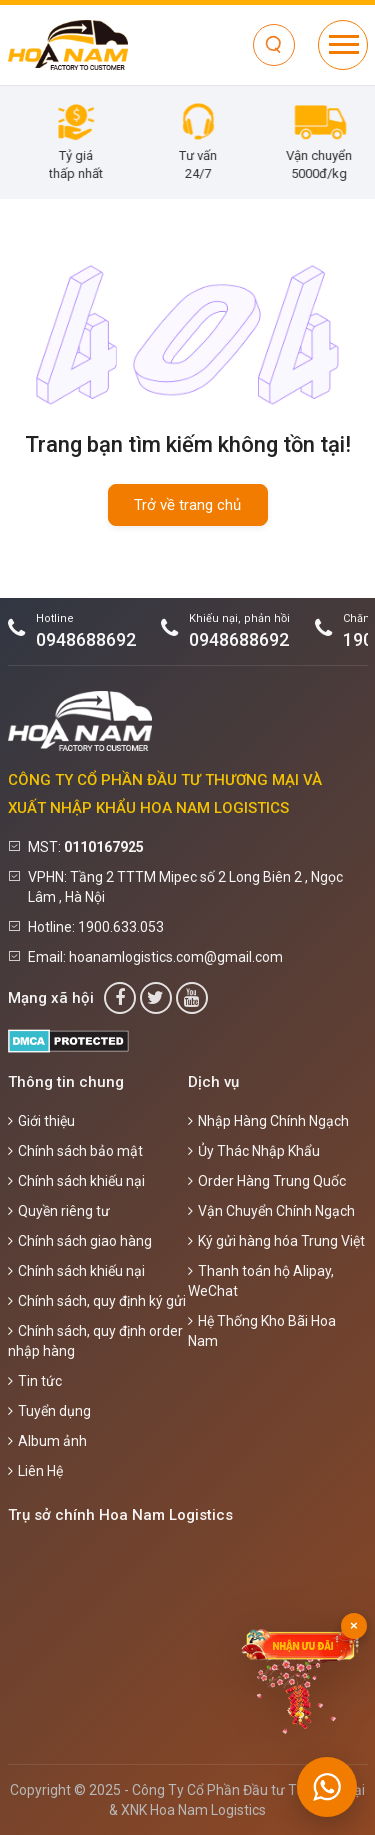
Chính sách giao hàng (80, 1241)
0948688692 (86, 639)
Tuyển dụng (49, 1411)
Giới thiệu (41, 1121)
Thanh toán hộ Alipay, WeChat (261, 1281)
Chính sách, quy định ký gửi (97, 1301)
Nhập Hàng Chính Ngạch (268, 1121)
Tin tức (35, 1381)
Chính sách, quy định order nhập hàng (95, 1341)
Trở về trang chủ (187, 505)
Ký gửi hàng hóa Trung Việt (276, 1241)
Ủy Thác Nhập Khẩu (254, 1151)
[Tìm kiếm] (274, 45)
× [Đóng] (354, 1625)
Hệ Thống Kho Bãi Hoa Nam (262, 1331)
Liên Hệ (35, 1471)
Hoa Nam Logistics (208, 1810)
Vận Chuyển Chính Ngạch (271, 1211)
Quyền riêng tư (59, 1211)
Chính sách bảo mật (75, 1151)
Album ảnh (47, 1441)
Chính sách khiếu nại (76, 1181)
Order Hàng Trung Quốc (267, 1181)
